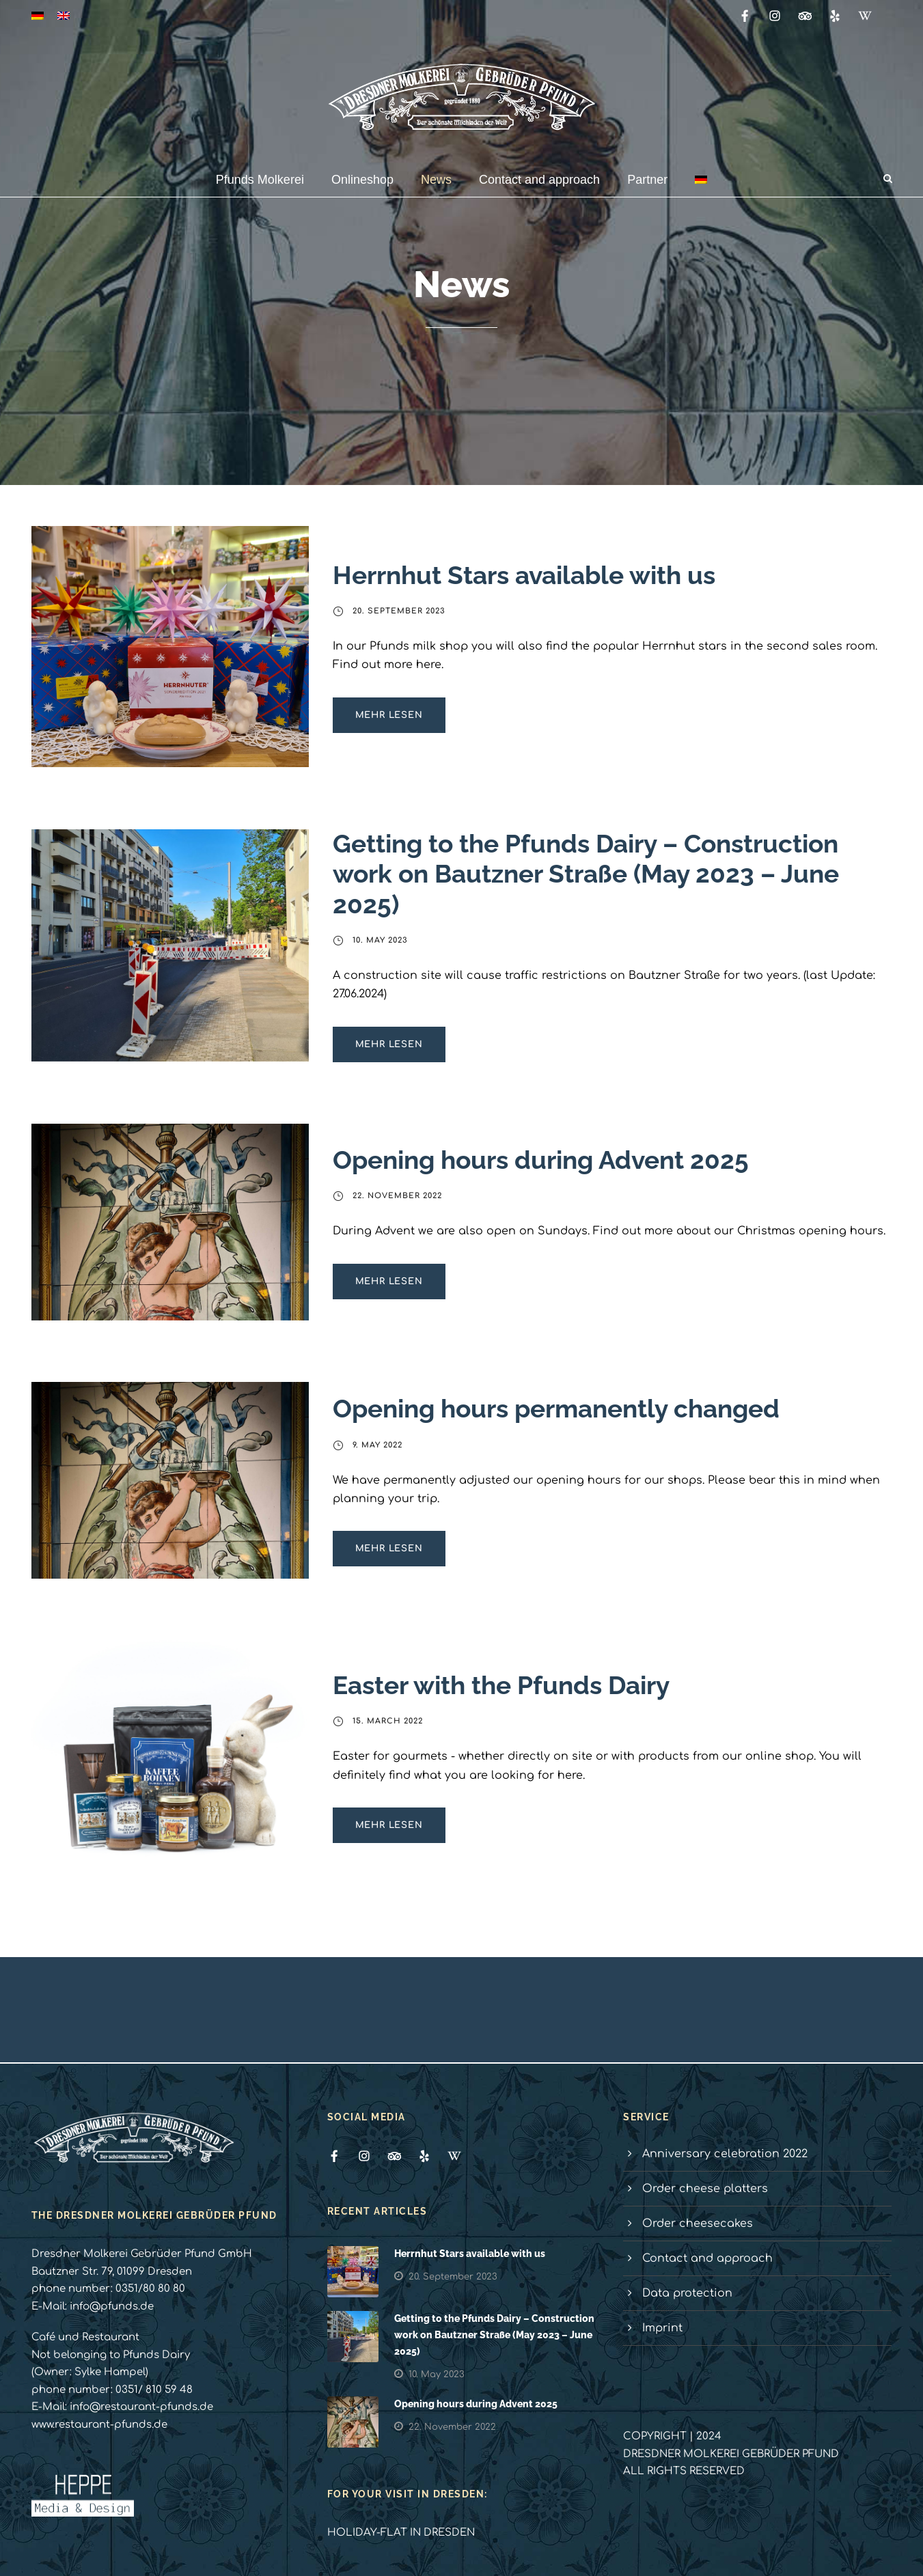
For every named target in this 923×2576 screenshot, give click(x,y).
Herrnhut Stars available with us (524, 575)
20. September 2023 (399, 611)
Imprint (662, 2328)
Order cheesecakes (697, 2223)
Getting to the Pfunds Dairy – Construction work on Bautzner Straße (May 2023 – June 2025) (586, 874)
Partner (647, 179)
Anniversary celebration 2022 (725, 2154)
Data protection (687, 2293)
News (436, 179)
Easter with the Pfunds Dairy (501, 1685)
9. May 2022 (377, 1445)
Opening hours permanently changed (556, 1409)
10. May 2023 (380, 940)
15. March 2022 (388, 1721)
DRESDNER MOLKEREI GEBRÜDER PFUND (731, 2454)
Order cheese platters (705, 2189)
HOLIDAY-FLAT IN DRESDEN (401, 2532)
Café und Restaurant (85, 2337)
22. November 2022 (397, 1195)
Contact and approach (539, 179)
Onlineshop (362, 179)
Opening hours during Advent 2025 (541, 1160)
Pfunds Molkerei (260, 179)
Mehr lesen (389, 715)
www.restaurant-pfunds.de (99, 2424)
